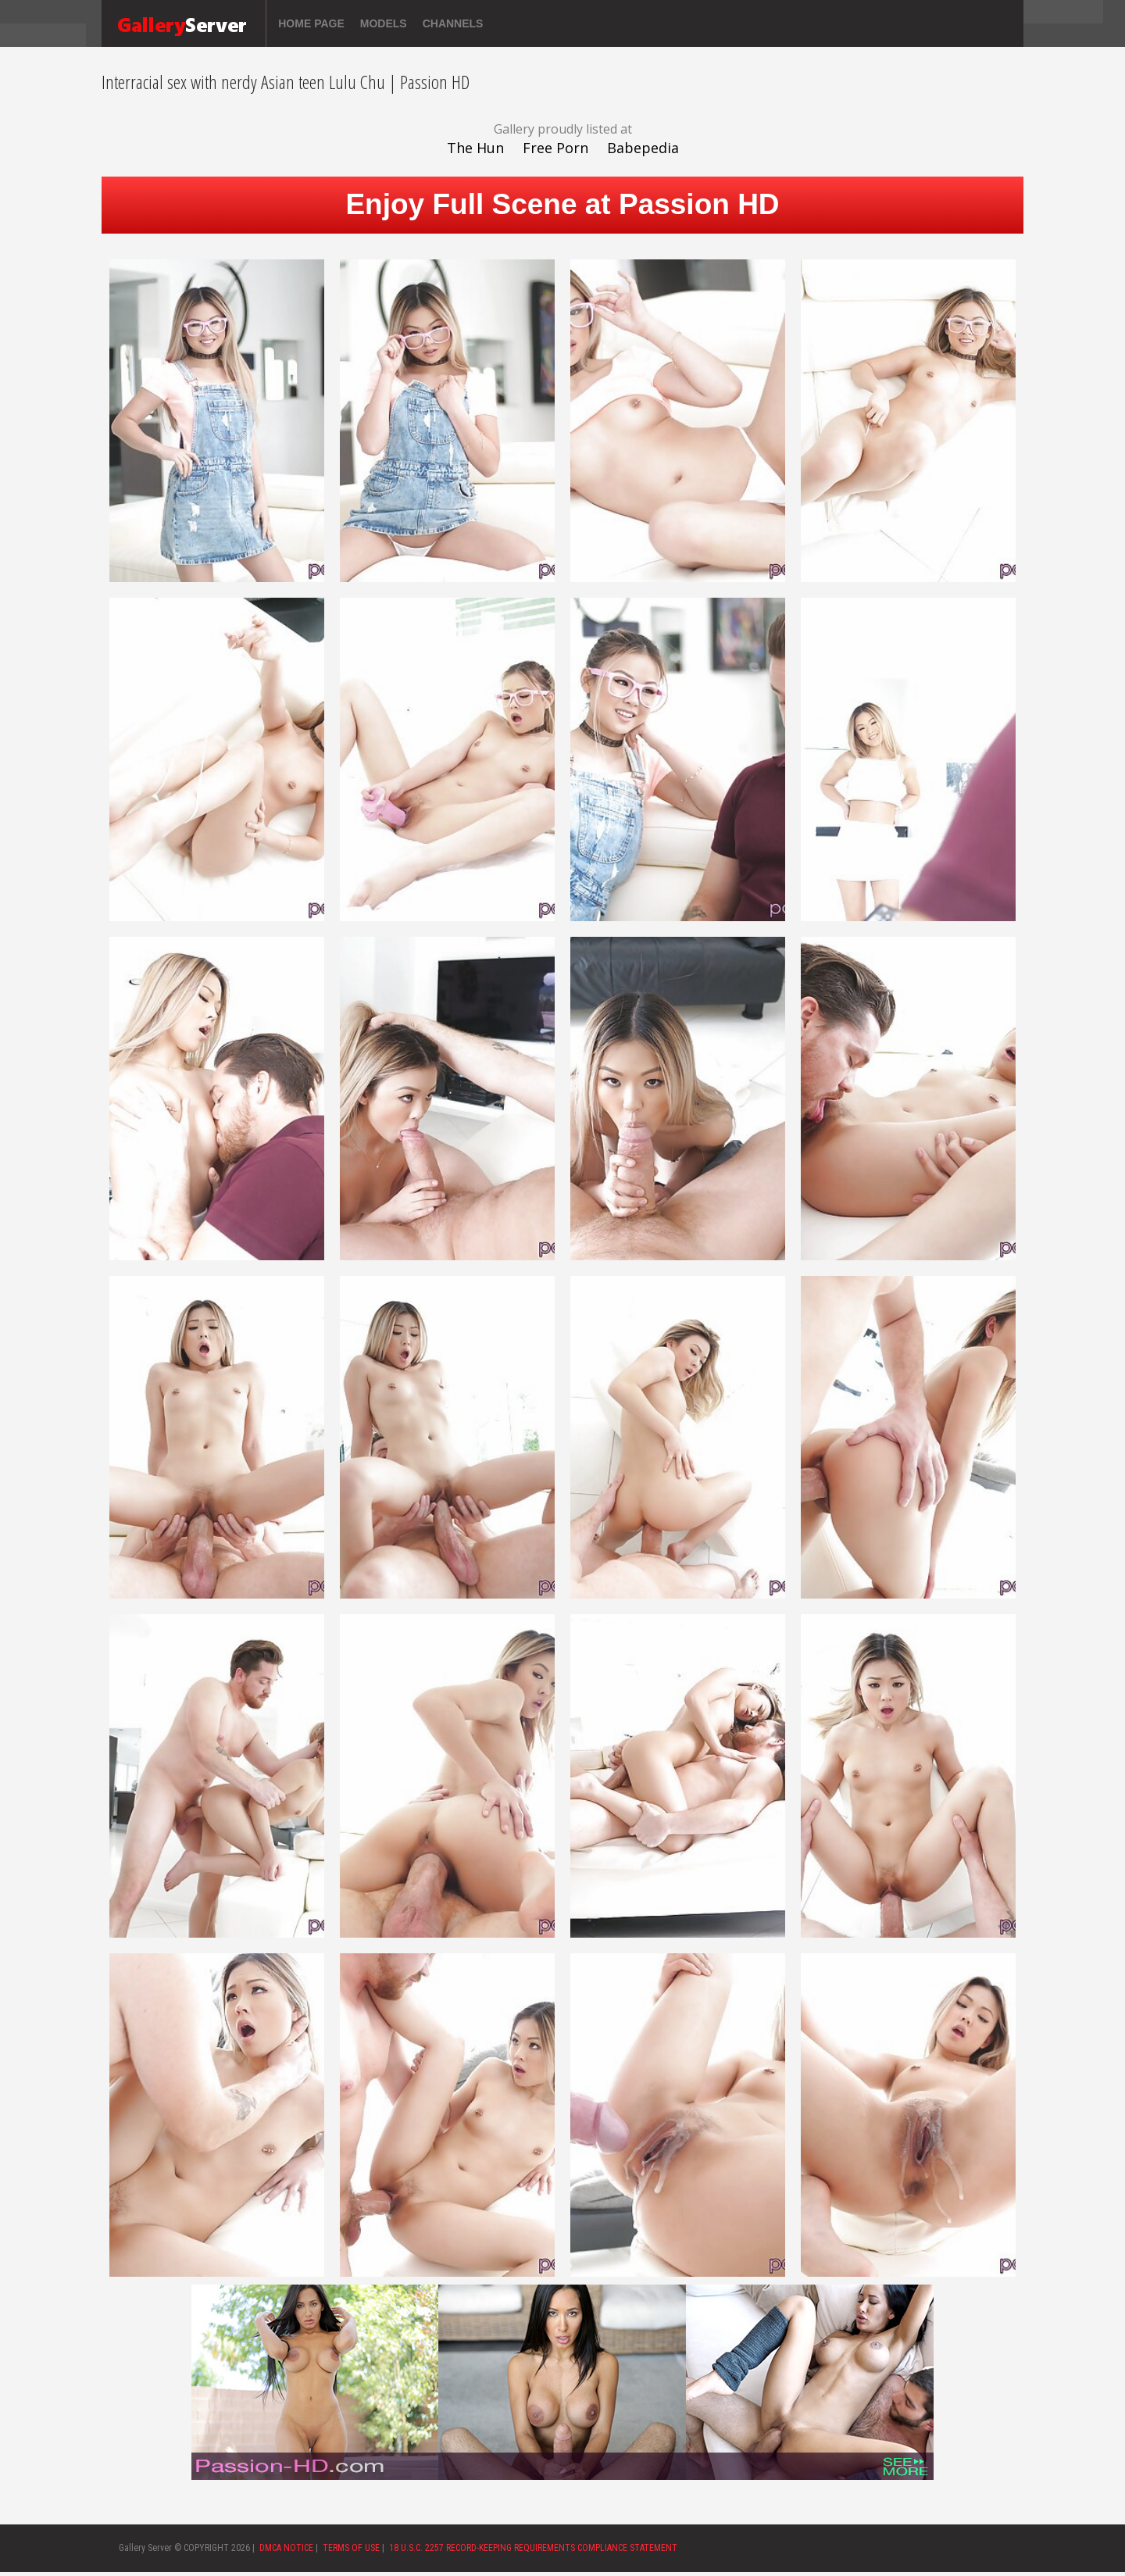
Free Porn (555, 147)
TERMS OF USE (351, 2547)
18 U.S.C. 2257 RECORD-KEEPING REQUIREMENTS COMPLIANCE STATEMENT (533, 2547)
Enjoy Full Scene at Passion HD (562, 204)
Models (383, 23)
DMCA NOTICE (286, 2547)
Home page (311, 23)
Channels (453, 23)
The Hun (475, 147)
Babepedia (643, 147)
